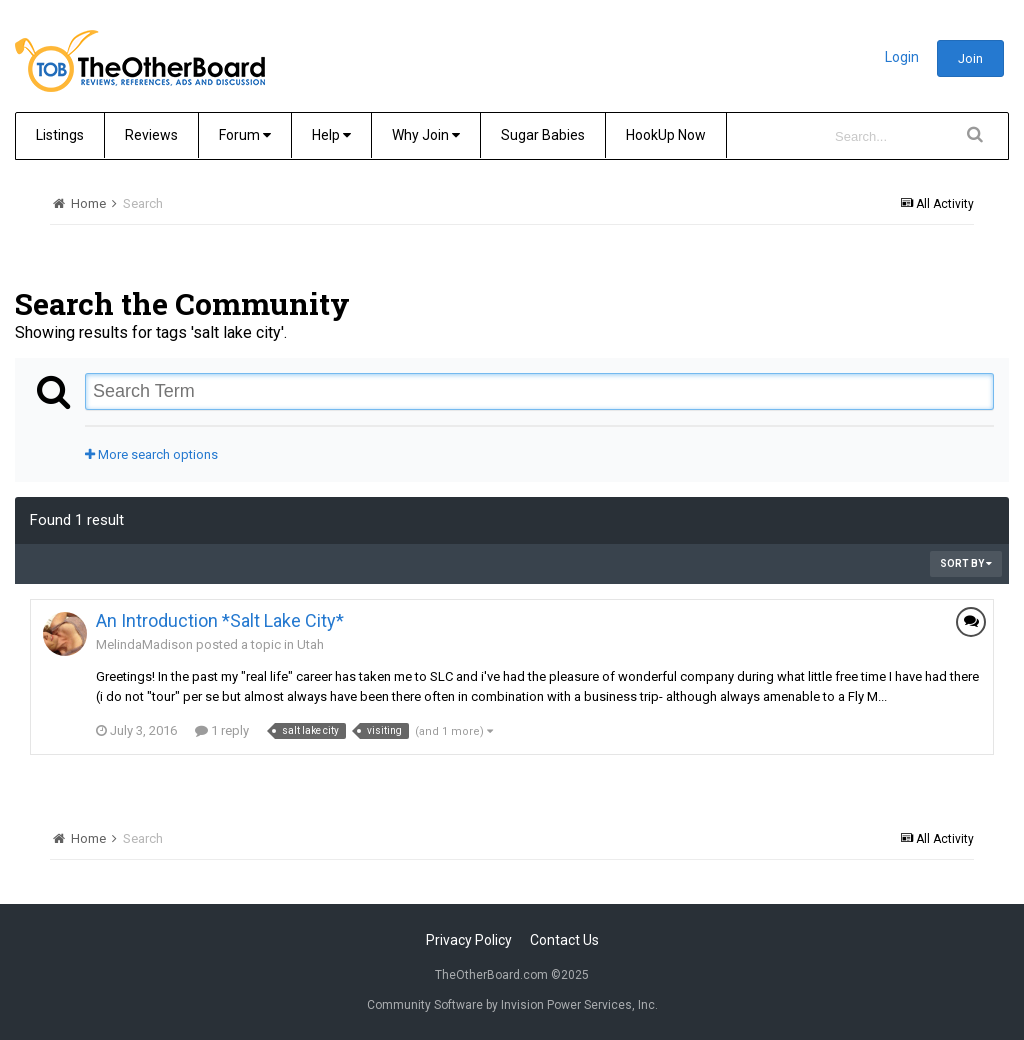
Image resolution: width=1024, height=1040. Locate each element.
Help (331, 135)
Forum (245, 135)
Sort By (966, 563)
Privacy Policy (469, 940)
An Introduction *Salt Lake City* (220, 620)
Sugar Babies (543, 135)
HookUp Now (666, 135)
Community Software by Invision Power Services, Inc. (512, 1005)
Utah (310, 644)
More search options (151, 454)
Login (902, 57)
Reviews (151, 135)
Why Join (426, 135)
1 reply (222, 730)
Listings (60, 135)
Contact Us (564, 940)
